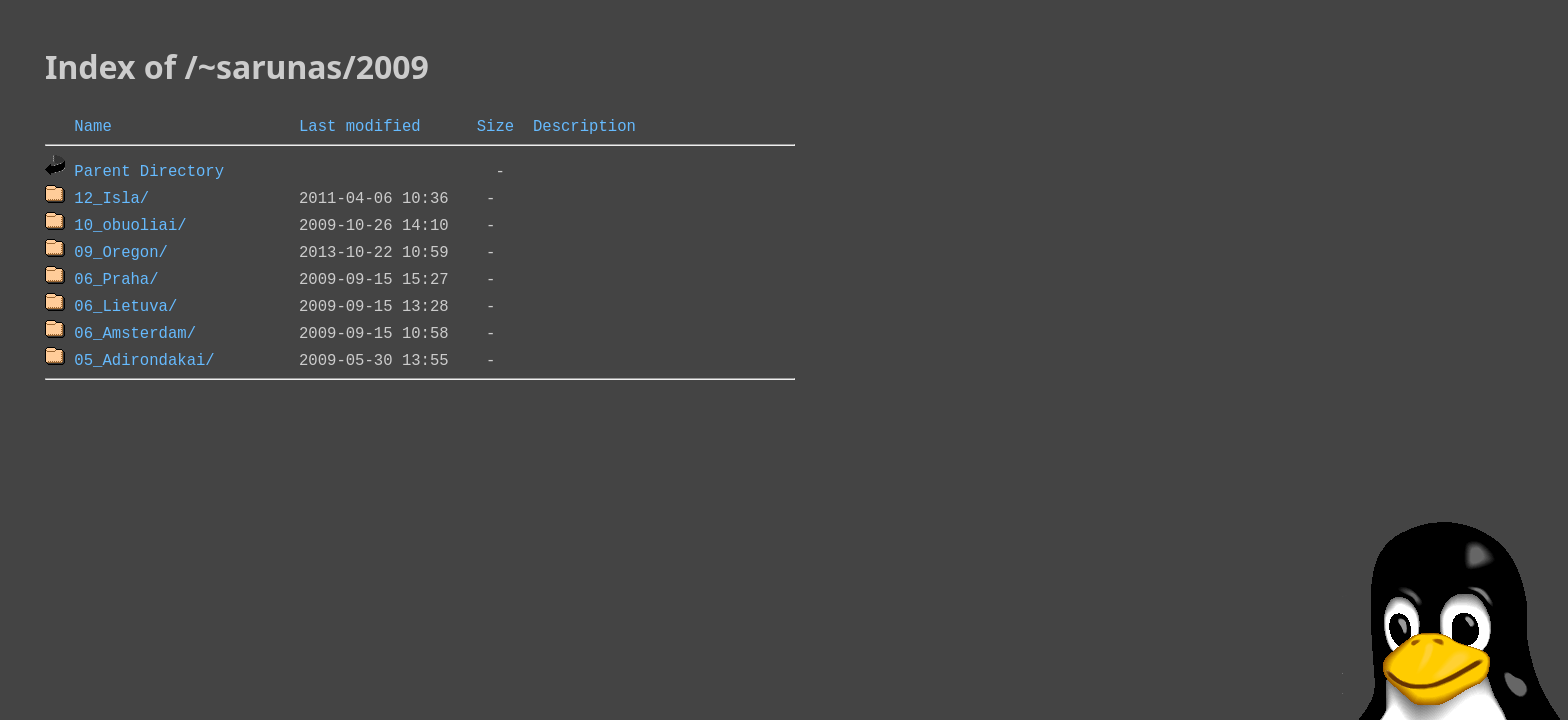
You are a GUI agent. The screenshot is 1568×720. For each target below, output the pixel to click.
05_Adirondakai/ (144, 359)
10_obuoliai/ (130, 224)
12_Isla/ (111, 197)
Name (92, 125)
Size (495, 125)
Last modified (360, 125)
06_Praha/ (116, 278)
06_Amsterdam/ (135, 332)
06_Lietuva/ (125, 305)
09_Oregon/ (121, 251)
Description (584, 125)
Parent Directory (149, 170)
